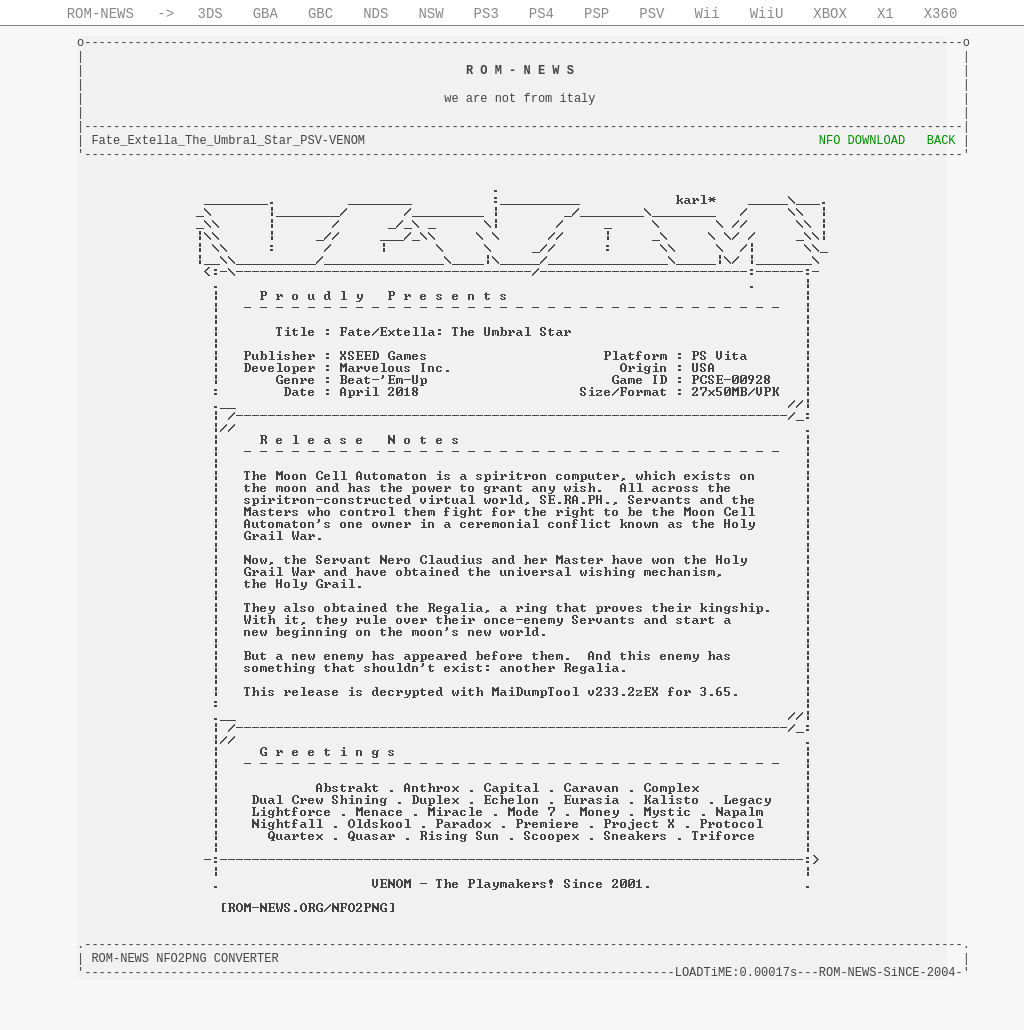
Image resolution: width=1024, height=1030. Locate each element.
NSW (430, 14)
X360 (941, 14)
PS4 (541, 14)
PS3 (486, 14)
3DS (210, 14)
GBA (265, 14)
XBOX (830, 14)
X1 (885, 14)
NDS (375, 14)
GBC (320, 14)
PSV (651, 14)
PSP (596, 14)
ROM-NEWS (100, 14)
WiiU (767, 14)
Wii (706, 14)
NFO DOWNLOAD (862, 141)
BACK (941, 141)
